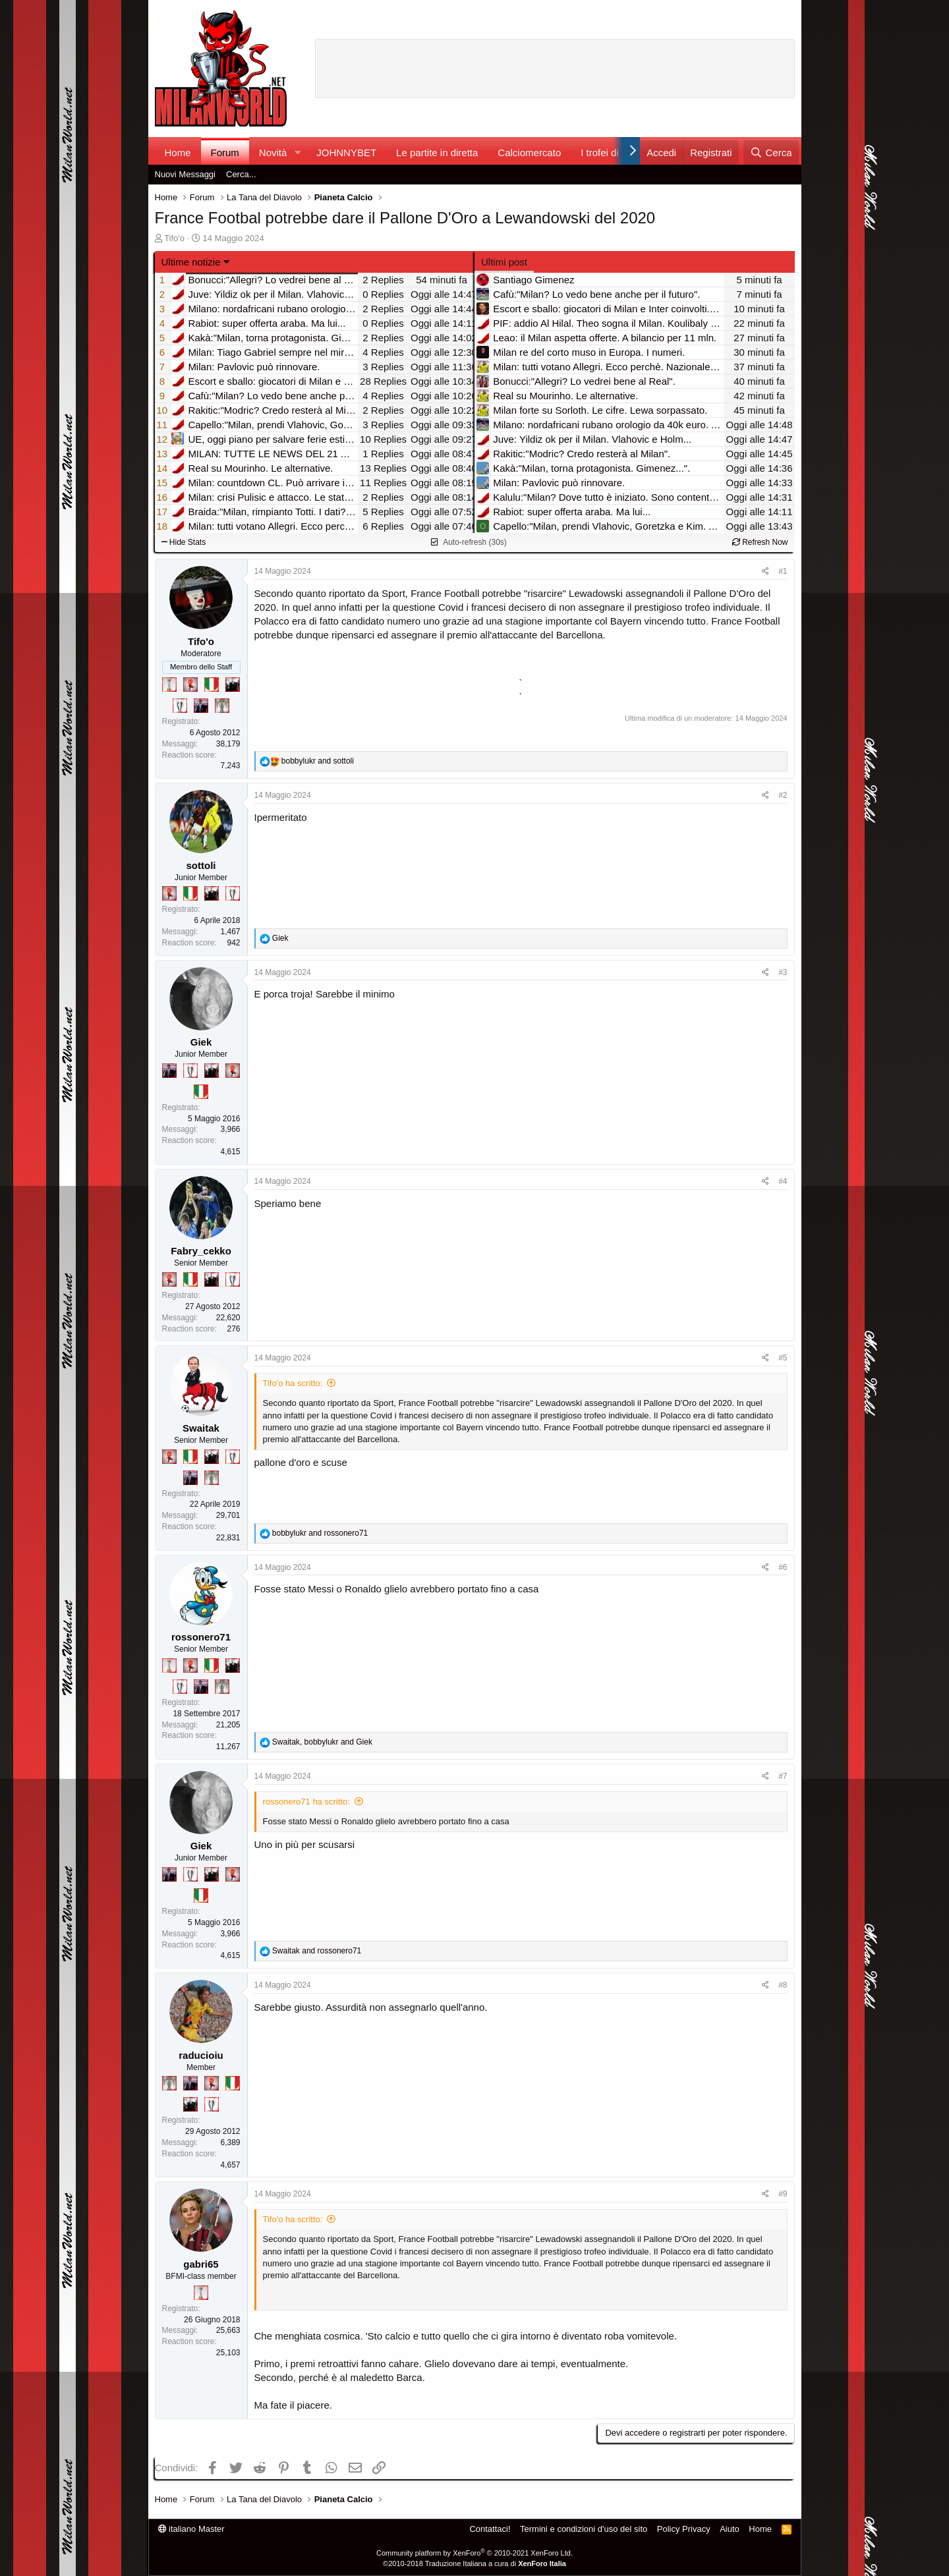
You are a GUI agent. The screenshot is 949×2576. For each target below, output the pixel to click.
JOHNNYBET (346, 152)
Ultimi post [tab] (504, 261)
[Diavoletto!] (190, 684)
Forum (225, 152)
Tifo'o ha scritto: (293, 1383)
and (317, 761)
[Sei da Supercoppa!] (222, 705)
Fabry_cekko (201, 1250)
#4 (782, 1181)
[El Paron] (232, 684)
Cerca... (241, 174)
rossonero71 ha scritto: (306, 1801)
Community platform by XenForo (474, 2553)
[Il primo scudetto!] (211, 684)
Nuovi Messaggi (185, 174)
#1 (782, 571)
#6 (782, 1567)
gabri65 (200, 2264)
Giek (201, 1042)
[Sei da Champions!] (180, 705)
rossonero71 (201, 1636)
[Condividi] (765, 571)
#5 (782, 1357)
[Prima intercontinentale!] (169, 684)
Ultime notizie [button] (191, 261)
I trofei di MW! (611, 152)
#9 (782, 2193)
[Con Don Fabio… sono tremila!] (201, 705)
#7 (782, 1776)
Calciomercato (529, 152)
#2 (782, 795)
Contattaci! (489, 2529)
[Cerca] (770, 152)
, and (322, 1742)
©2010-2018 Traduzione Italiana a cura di (474, 2563)
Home (178, 152)
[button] (297, 152)
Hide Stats (183, 542)
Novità (273, 152)
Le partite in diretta (437, 152)
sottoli (201, 865)
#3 (782, 972)
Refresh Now (760, 542)
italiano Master (191, 2529)
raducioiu (201, 2055)
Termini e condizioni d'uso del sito (583, 2529)
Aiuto (729, 2529)
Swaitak (201, 1428)
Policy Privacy (683, 2529)
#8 (782, 1985)
